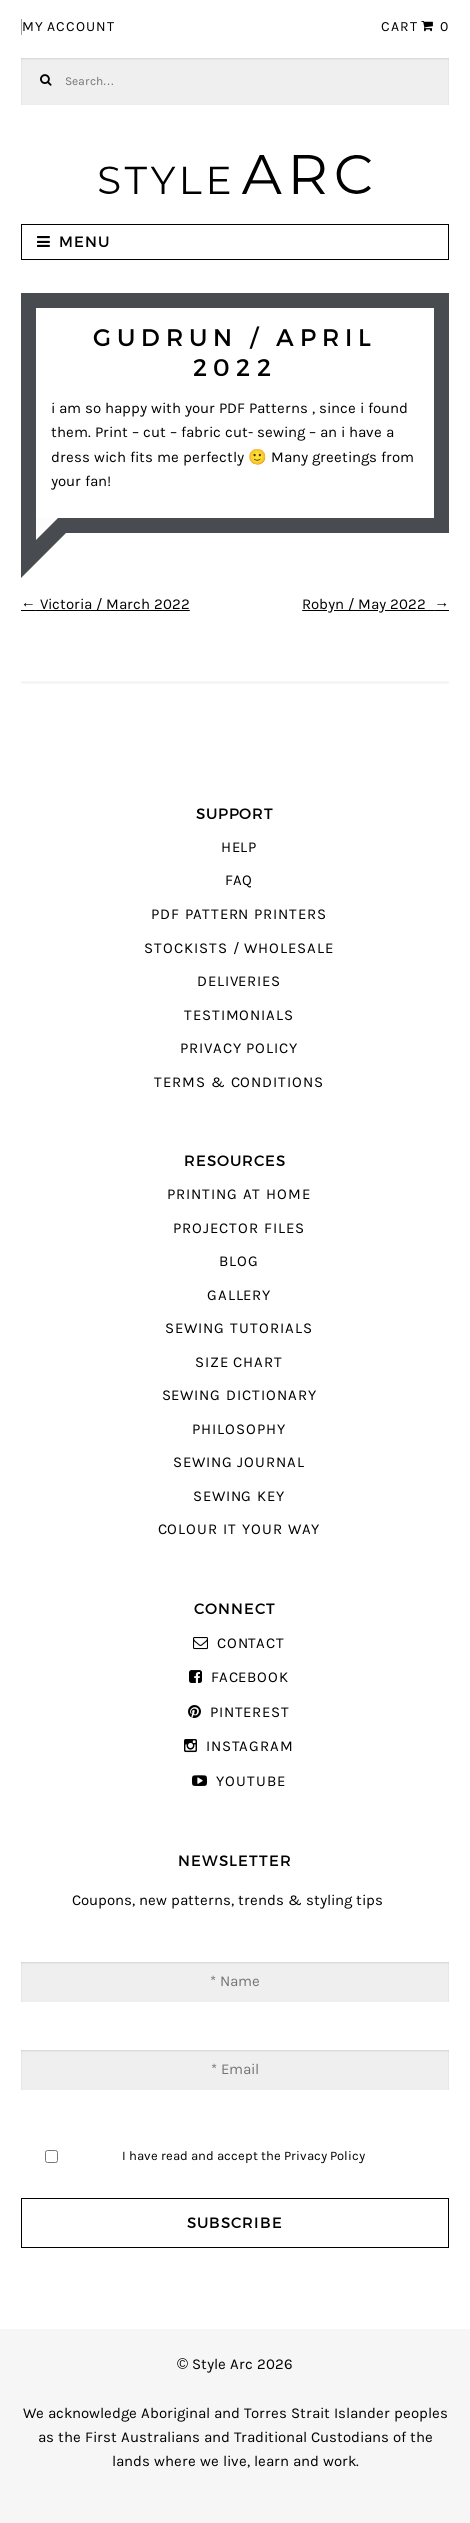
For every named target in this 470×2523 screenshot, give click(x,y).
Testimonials (239, 1015)
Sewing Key (239, 1496)
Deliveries (239, 981)
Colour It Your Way (239, 1529)
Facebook (250, 1677)
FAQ (239, 880)
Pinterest (250, 1712)
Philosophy (238, 1429)
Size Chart (239, 1362)
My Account (68, 27)
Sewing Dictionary (239, 1395)
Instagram (250, 1746)
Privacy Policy (239, 1048)
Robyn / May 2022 (375, 604)
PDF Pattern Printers (239, 914)
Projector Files (238, 1228)
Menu (84, 241)
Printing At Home (238, 1194)
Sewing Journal (239, 1462)
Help (239, 847)
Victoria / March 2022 (105, 604)
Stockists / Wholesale (239, 948)
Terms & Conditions (239, 1082)
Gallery (239, 1295)
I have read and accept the (243, 2155)
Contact (251, 1643)
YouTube (251, 1781)
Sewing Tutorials (238, 1328)
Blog (239, 1261)
